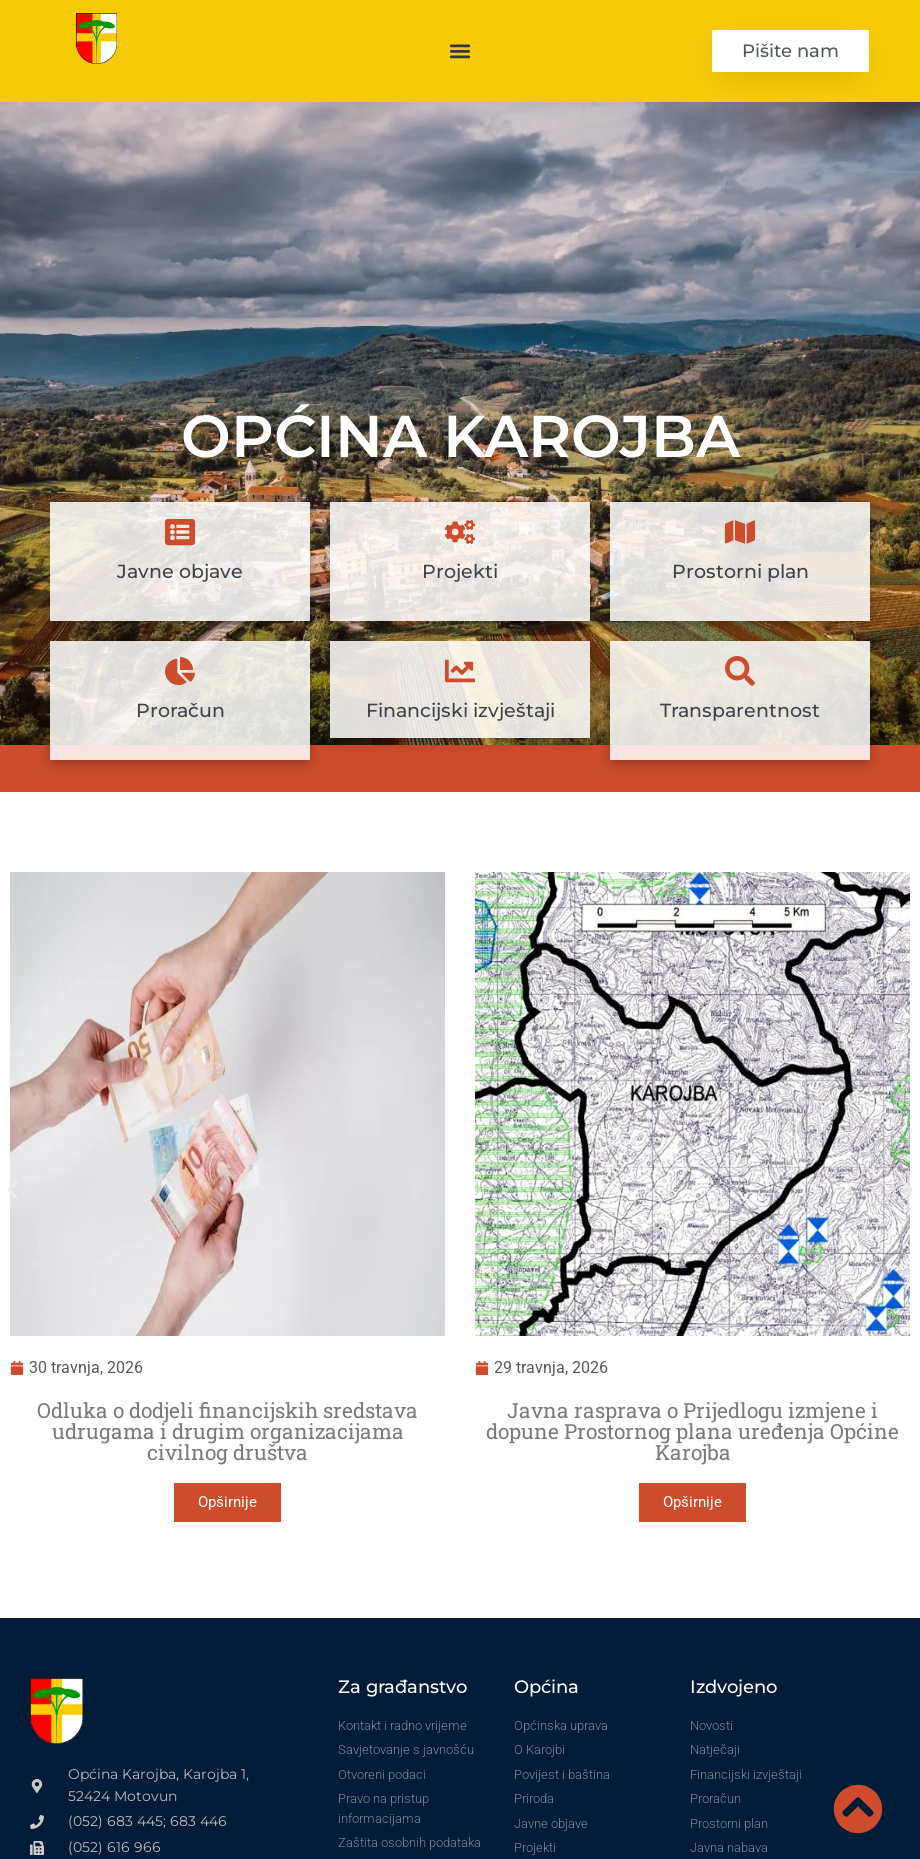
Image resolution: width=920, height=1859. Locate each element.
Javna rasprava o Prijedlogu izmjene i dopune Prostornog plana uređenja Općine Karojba (692, 1431)
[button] (460, 50)
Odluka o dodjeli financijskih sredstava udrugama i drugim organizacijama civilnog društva (227, 1431)
